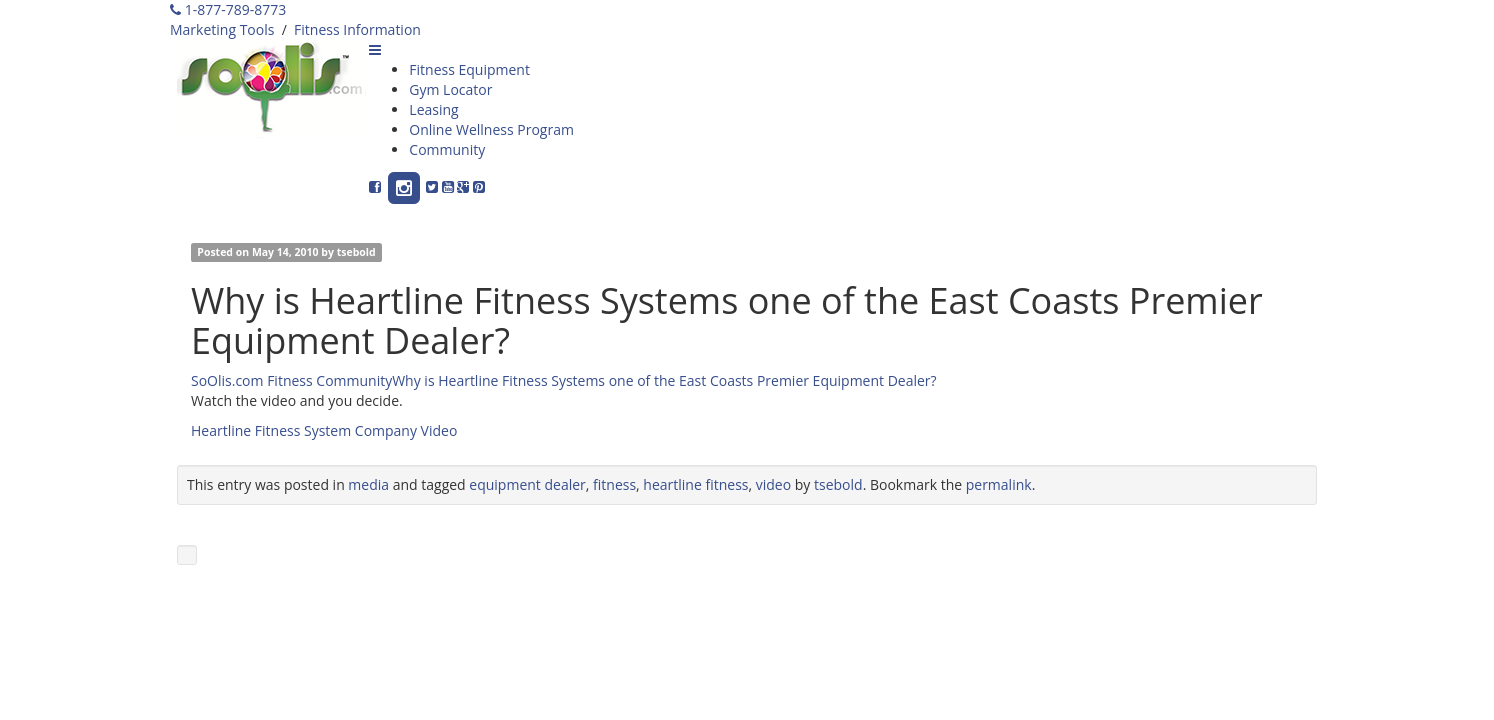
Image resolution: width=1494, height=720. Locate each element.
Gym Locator (450, 89)
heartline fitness (695, 484)
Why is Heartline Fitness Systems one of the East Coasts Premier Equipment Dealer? (664, 380)
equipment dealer (527, 484)
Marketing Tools (222, 29)
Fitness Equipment (469, 69)
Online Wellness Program (491, 129)
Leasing (433, 109)
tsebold (356, 252)
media (368, 484)
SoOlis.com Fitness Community (291, 380)
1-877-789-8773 (228, 9)
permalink (999, 484)
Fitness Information (357, 29)
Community (447, 149)
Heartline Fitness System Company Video (324, 430)
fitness (614, 484)
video (773, 484)
